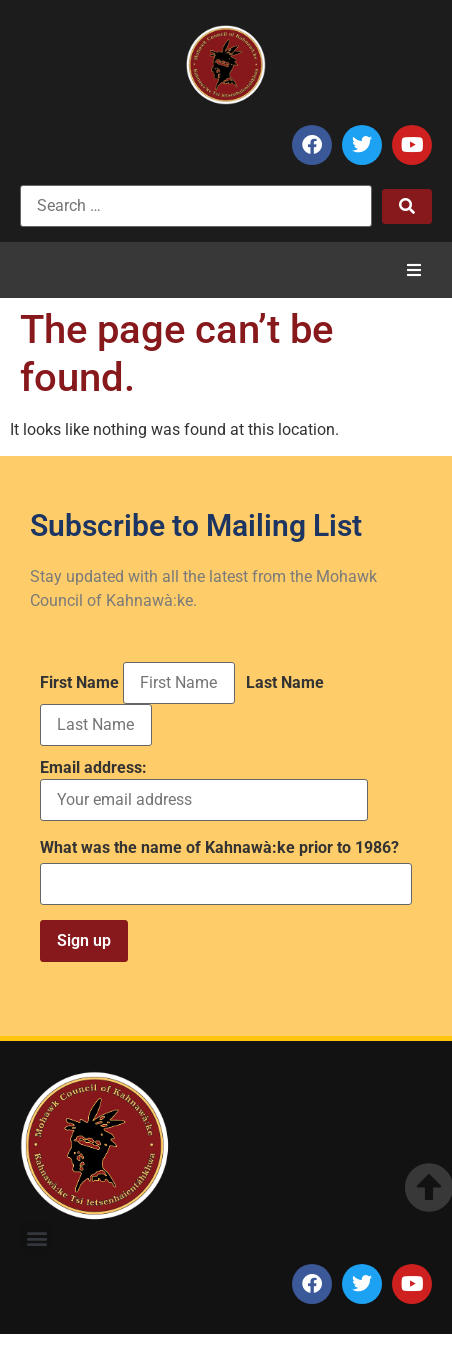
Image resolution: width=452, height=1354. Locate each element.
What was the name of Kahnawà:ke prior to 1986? (219, 848)
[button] (414, 270)
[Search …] (196, 206)
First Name (79, 683)
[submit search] (407, 206)
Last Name (285, 683)
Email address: (204, 790)
